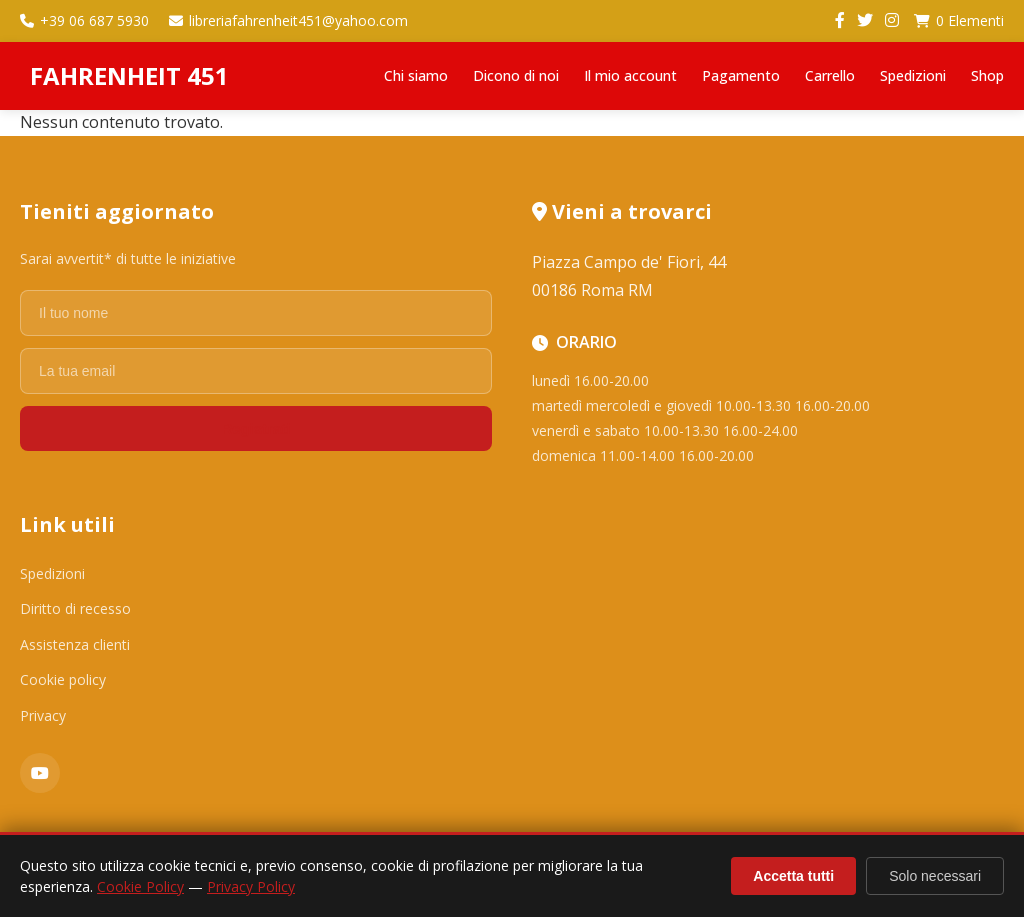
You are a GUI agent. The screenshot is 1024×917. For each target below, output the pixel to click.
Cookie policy (63, 679)
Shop (987, 75)
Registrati (255, 428)
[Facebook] (840, 21)
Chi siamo (416, 75)
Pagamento (741, 75)
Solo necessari (935, 876)
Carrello (830, 75)
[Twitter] (865, 21)
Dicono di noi (516, 75)
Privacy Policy (251, 886)
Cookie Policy (140, 886)
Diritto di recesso (75, 608)
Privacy (43, 715)
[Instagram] (892, 21)
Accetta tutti (793, 876)
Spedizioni (913, 75)
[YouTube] (40, 773)
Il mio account (630, 75)
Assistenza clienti (75, 644)
